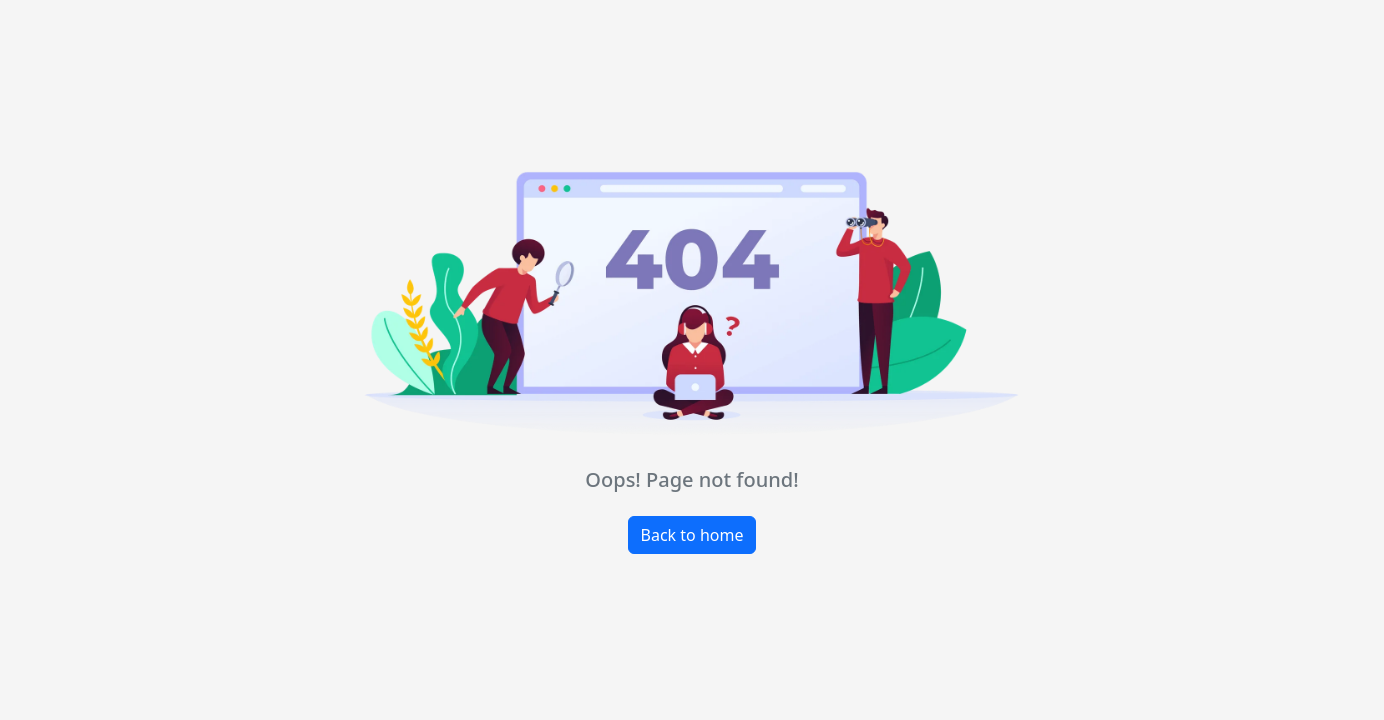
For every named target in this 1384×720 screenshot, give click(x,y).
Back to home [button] (692, 535)
